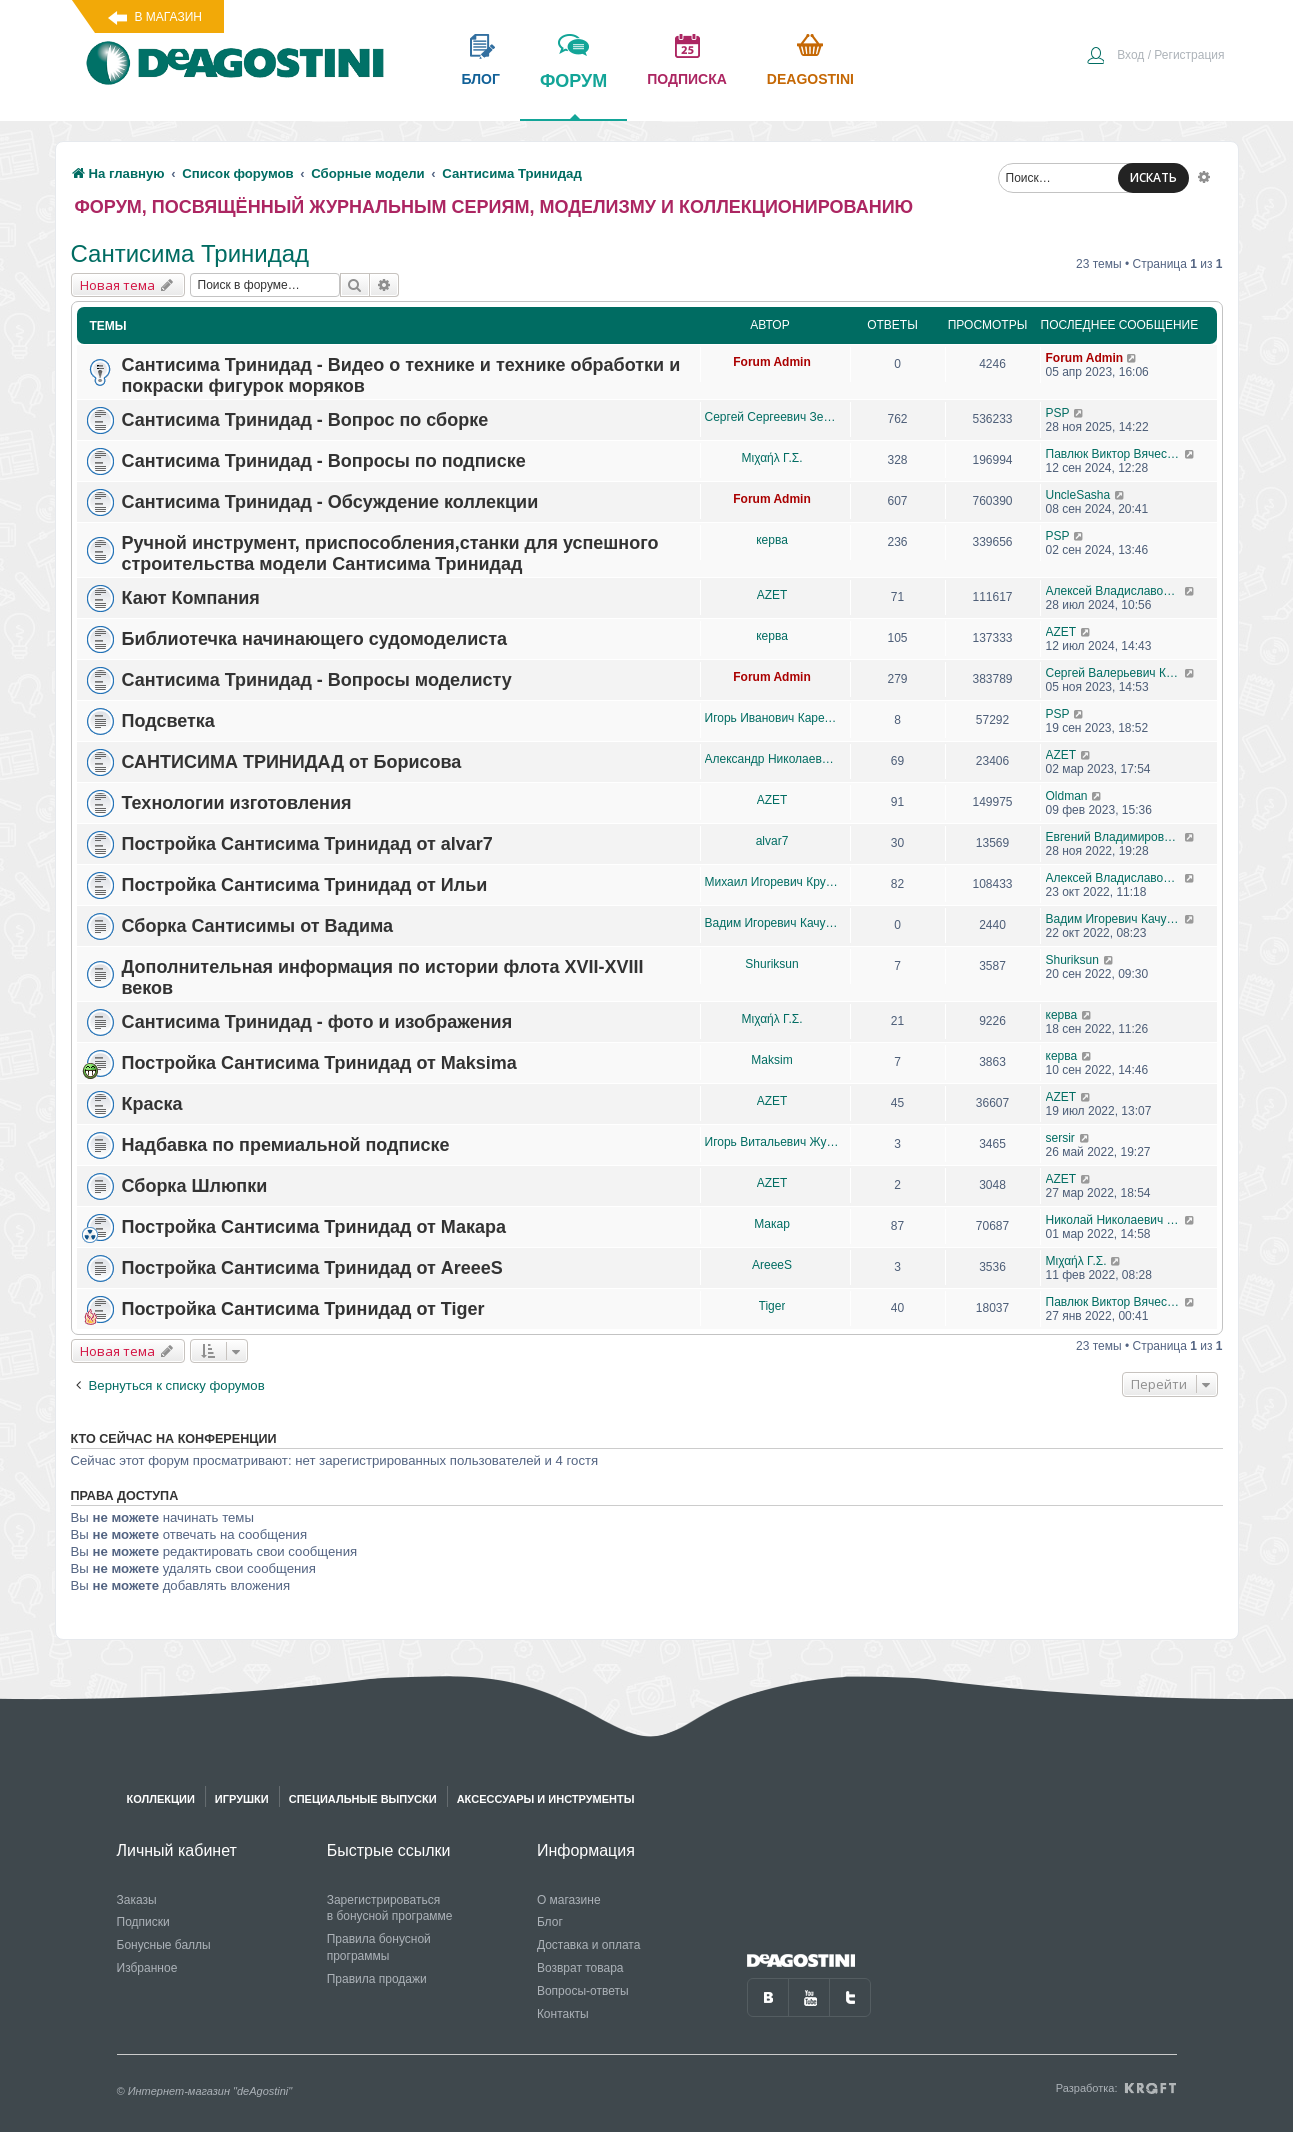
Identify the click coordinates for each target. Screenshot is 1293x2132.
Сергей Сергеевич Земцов (772, 417)
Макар (772, 1224)
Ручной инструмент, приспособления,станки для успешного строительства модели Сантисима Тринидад (390, 553)
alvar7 (772, 841)
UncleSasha (1078, 495)
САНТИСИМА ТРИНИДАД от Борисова (292, 762)
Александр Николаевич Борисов (772, 759)
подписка (687, 79)
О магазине (569, 1900)
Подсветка (168, 721)
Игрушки (242, 1799)
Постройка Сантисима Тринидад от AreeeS (312, 1268)
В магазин (168, 17)
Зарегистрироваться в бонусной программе (390, 1908)
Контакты (563, 2014)
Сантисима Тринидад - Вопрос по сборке (305, 420)
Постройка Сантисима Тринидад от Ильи (305, 885)
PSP (1058, 413)
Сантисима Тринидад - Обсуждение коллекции (330, 502)
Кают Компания (191, 598)
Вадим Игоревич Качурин (772, 923)
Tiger (772, 1306)
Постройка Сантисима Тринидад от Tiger (303, 1309)
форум (573, 95)
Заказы (137, 1900)
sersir (1060, 1138)
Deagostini (810, 79)
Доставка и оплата (589, 1945)
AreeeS (772, 1265)
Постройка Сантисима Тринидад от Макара (314, 1227)
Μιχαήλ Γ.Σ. (772, 458)
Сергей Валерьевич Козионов (1115, 673)
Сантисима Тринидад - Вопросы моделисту (317, 680)
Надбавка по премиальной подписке (286, 1145)
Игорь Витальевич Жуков (772, 1142)
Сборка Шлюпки (195, 1186)
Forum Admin (772, 362)
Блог (550, 1922)
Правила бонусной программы (379, 1947)
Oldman (1067, 796)
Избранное (147, 1968)
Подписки (143, 1922)
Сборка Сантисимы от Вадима (258, 926)
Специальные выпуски (363, 1799)
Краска (152, 1104)
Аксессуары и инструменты (546, 1799)
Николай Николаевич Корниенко (1115, 1220)
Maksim (771, 1060)
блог (481, 79)
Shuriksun (771, 964)
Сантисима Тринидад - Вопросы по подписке (324, 461)
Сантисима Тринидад (190, 253)
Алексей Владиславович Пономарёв (1115, 591)
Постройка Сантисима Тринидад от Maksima (319, 1063)
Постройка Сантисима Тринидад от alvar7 (307, 844)
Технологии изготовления (237, 803)
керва (772, 540)
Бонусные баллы (164, 1945)
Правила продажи (377, 1979)
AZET (772, 595)
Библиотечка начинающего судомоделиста (315, 639)
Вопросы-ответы (583, 1991)
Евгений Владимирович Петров (1115, 837)
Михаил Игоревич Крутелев (772, 882)
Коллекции (161, 1799)
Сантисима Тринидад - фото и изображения (317, 1022)
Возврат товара (580, 1968)
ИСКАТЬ (1153, 177)
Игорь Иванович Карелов (772, 718)
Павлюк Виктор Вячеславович (1115, 454)
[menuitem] (1155, 57)
